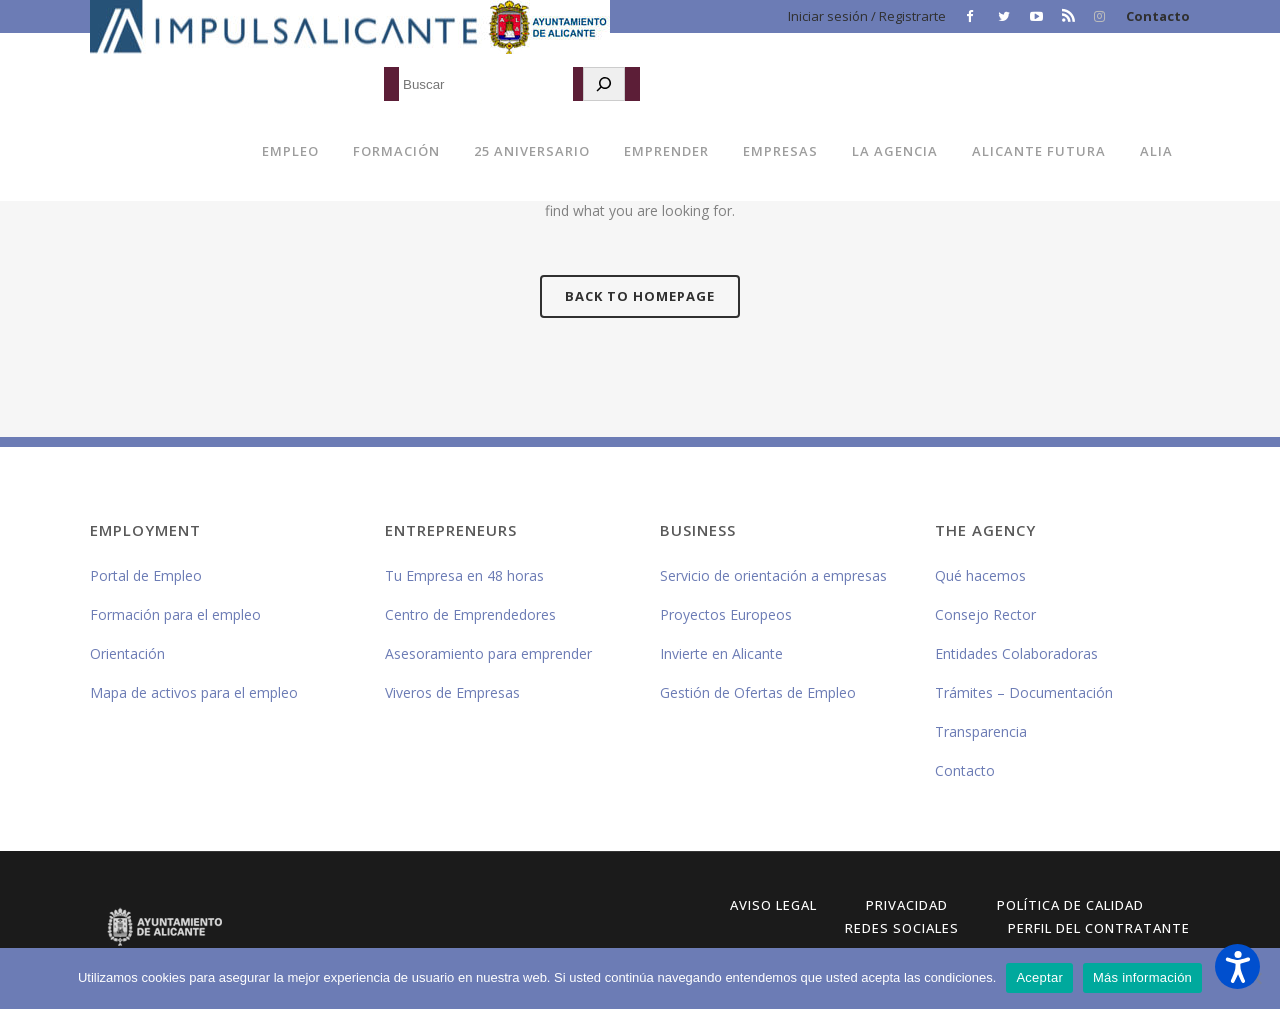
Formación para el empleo (175, 614)
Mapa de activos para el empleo (194, 692)
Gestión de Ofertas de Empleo (758, 692)
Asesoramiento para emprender (488, 653)
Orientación (127, 653)
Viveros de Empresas (452, 692)
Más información (1142, 977)
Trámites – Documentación (1024, 692)
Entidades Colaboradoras (1016, 653)
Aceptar (1039, 977)
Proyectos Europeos (726, 614)
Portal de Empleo (146, 575)
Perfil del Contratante (1099, 928)
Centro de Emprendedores (470, 614)
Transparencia (981, 731)
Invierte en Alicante (721, 653)
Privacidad (907, 905)
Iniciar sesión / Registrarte (867, 16)
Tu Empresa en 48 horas (464, 575)
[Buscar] (604, 84)
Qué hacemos (980, 575)
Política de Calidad (1070, 905)
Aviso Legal (773, 905)
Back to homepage (640, 296)
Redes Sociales (902, 928)
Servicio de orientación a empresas (773, 575)
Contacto (1158, 16)
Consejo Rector (985, 614)
